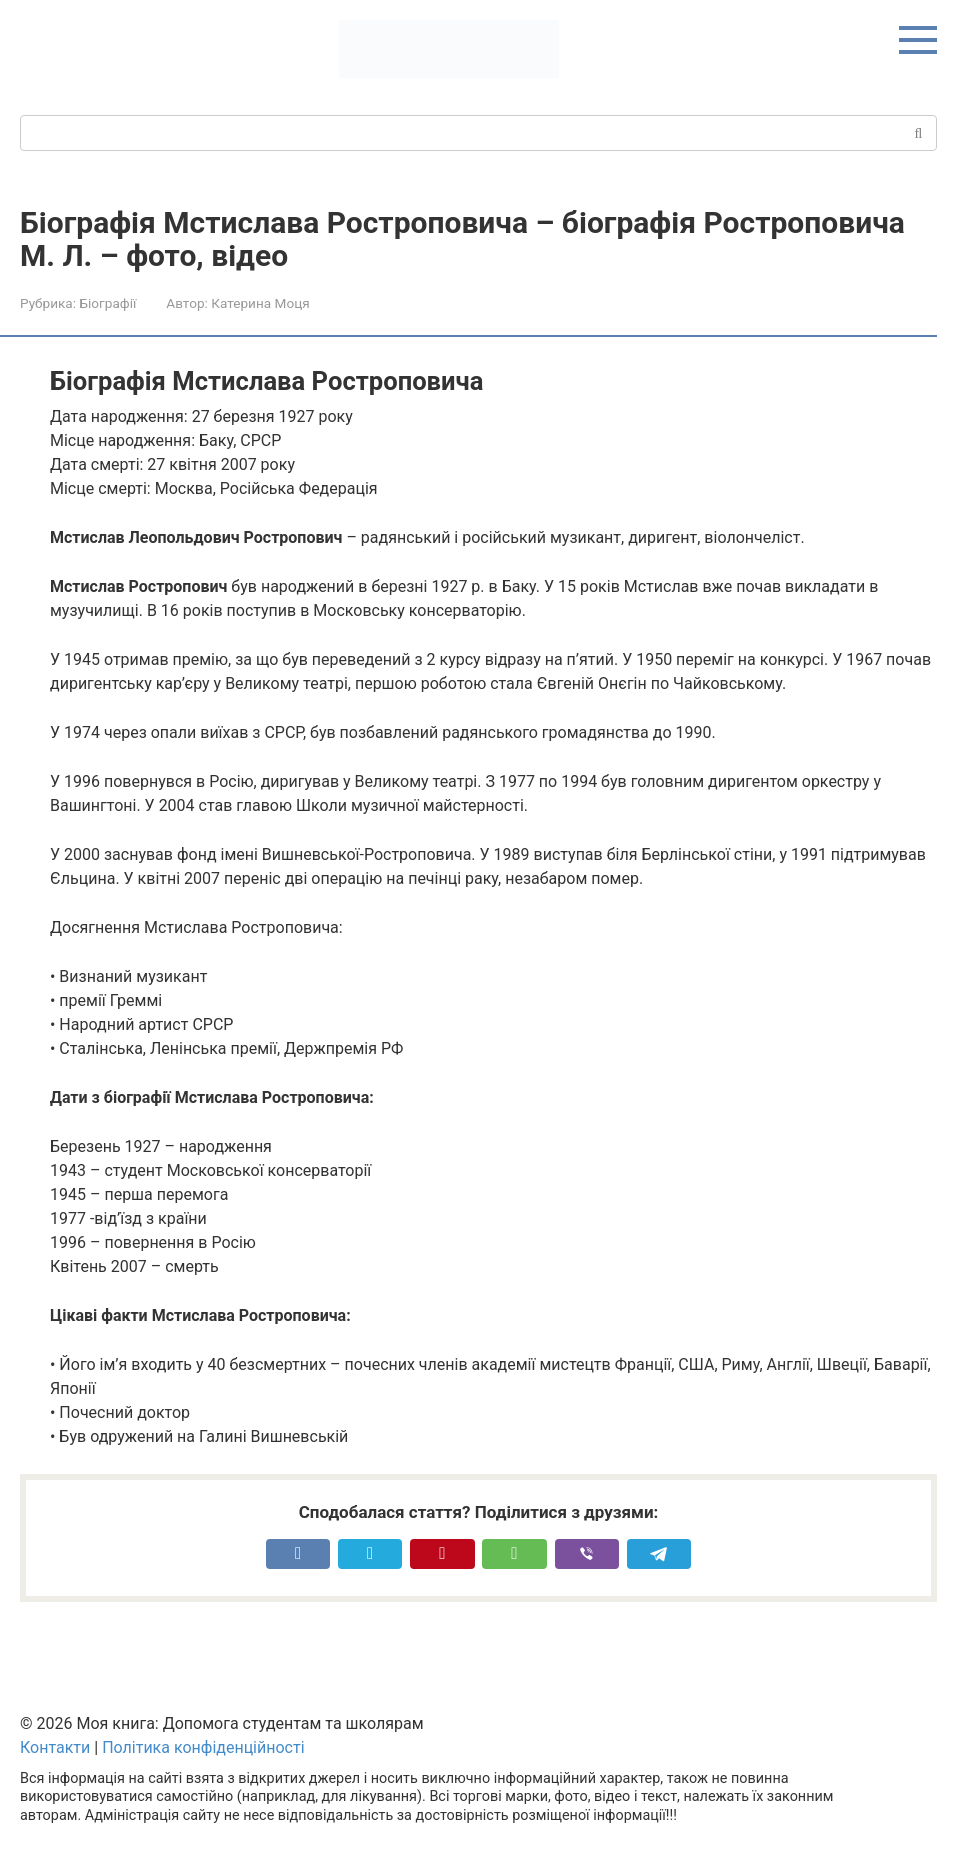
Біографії (107, 303)
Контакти (55, 1747)
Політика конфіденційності (203, 1747)
